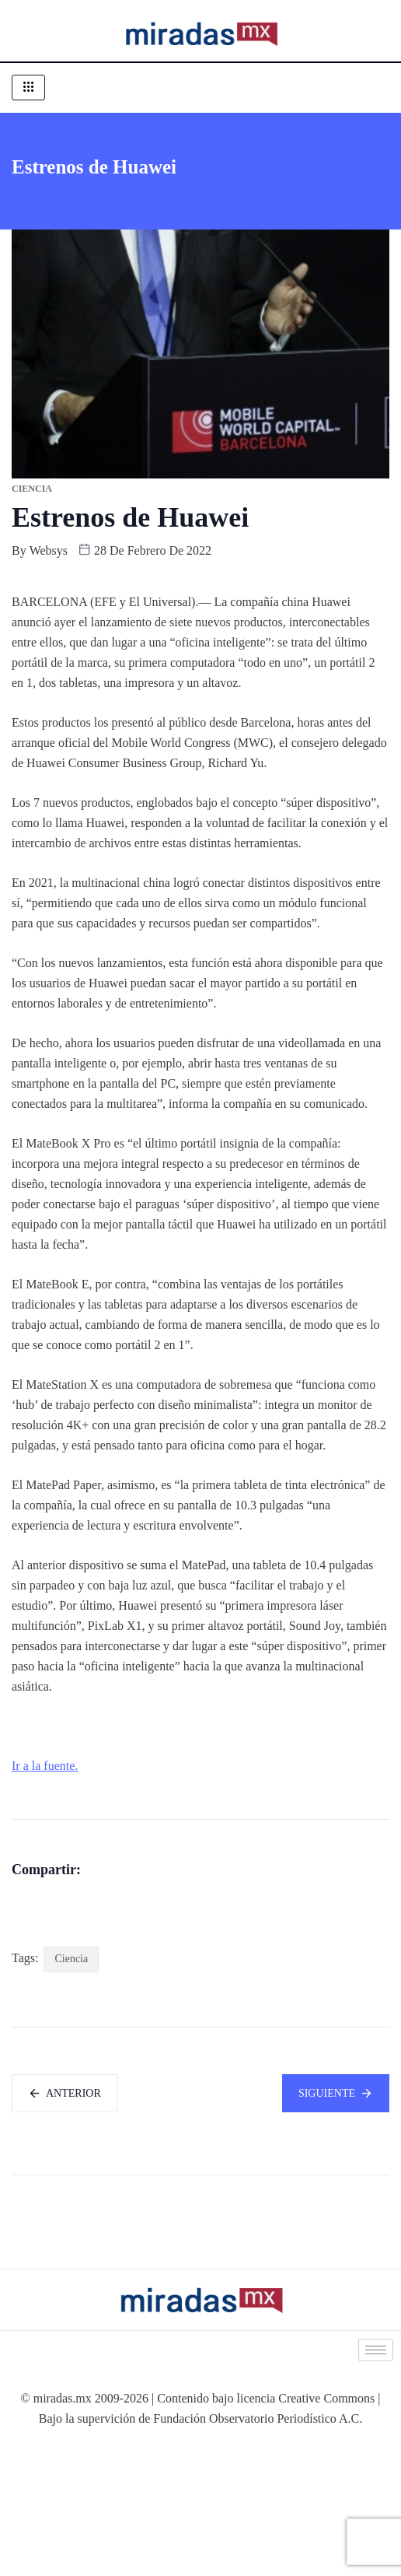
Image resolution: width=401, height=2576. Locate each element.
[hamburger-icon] (28, 87)
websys (49, 550)
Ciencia (71, 2086)
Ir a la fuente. (45, 1765)
